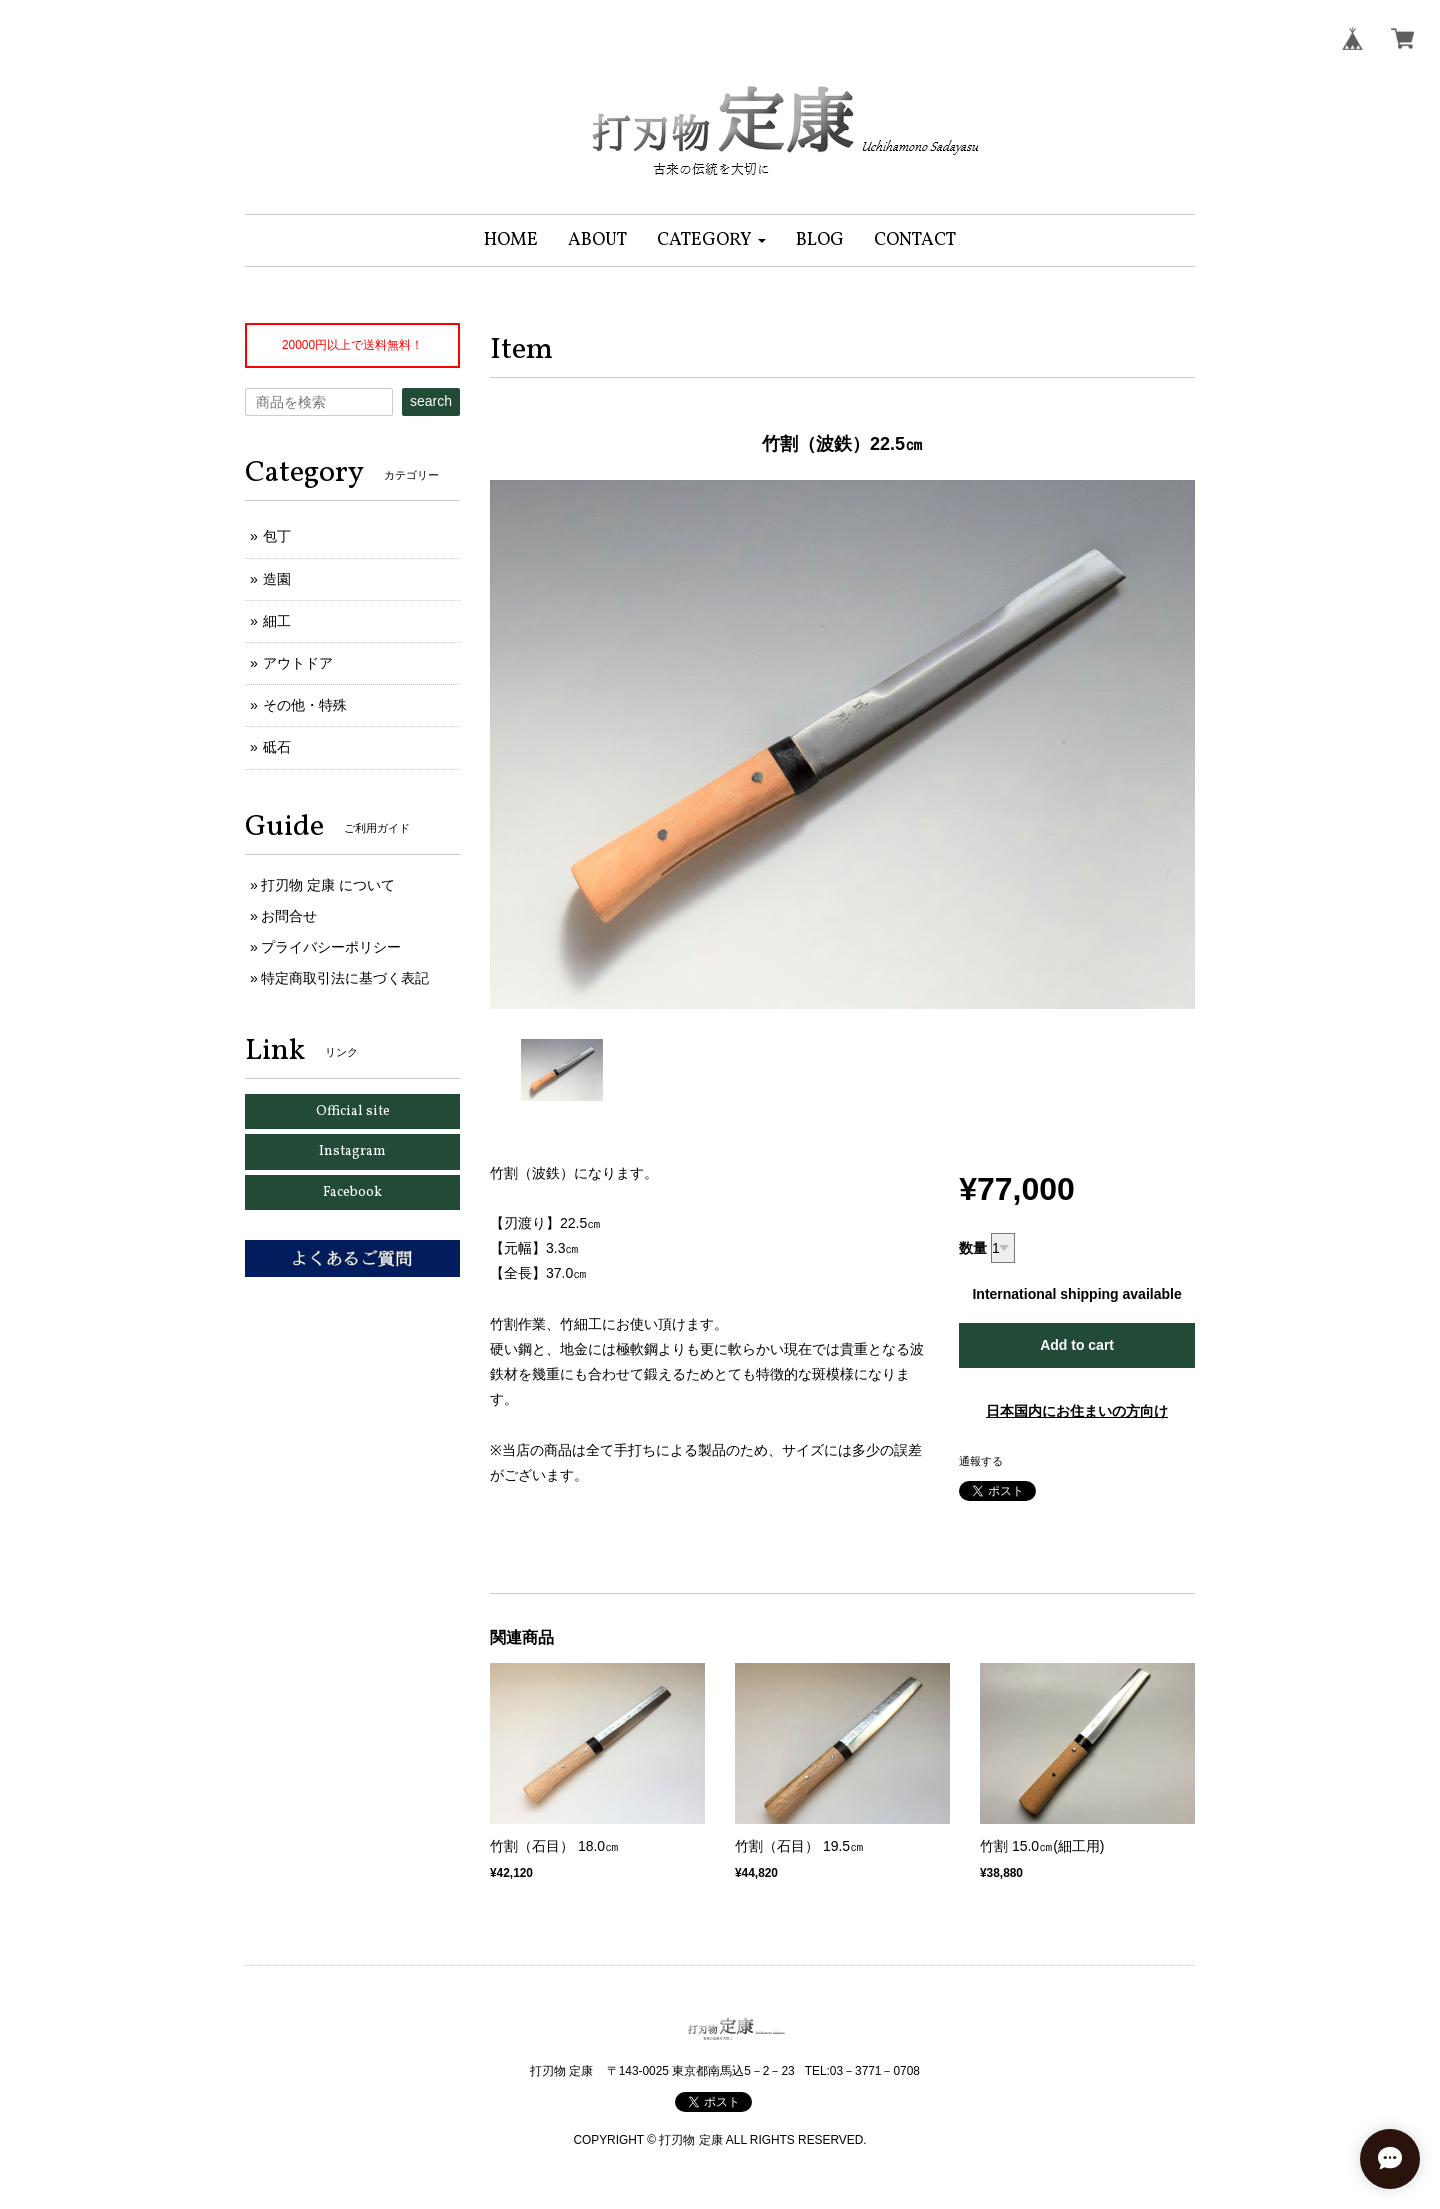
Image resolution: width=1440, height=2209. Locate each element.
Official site (353, 1111)
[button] (711, 240)
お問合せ (289, 916)
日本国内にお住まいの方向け (1077, 1411)
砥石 (277, 747)
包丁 (277, 536)
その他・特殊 (305, 705)
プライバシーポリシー (331, 947)
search (431, 401)
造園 (277, 579)
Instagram (352, 1151)
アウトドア (298, 663)
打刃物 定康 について (328, 885)
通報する (981, 1461)
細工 (277, 621)
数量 (973, 1248)
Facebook (352, 1192)
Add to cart (1077, 1345)
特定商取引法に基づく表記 (345, 978)
